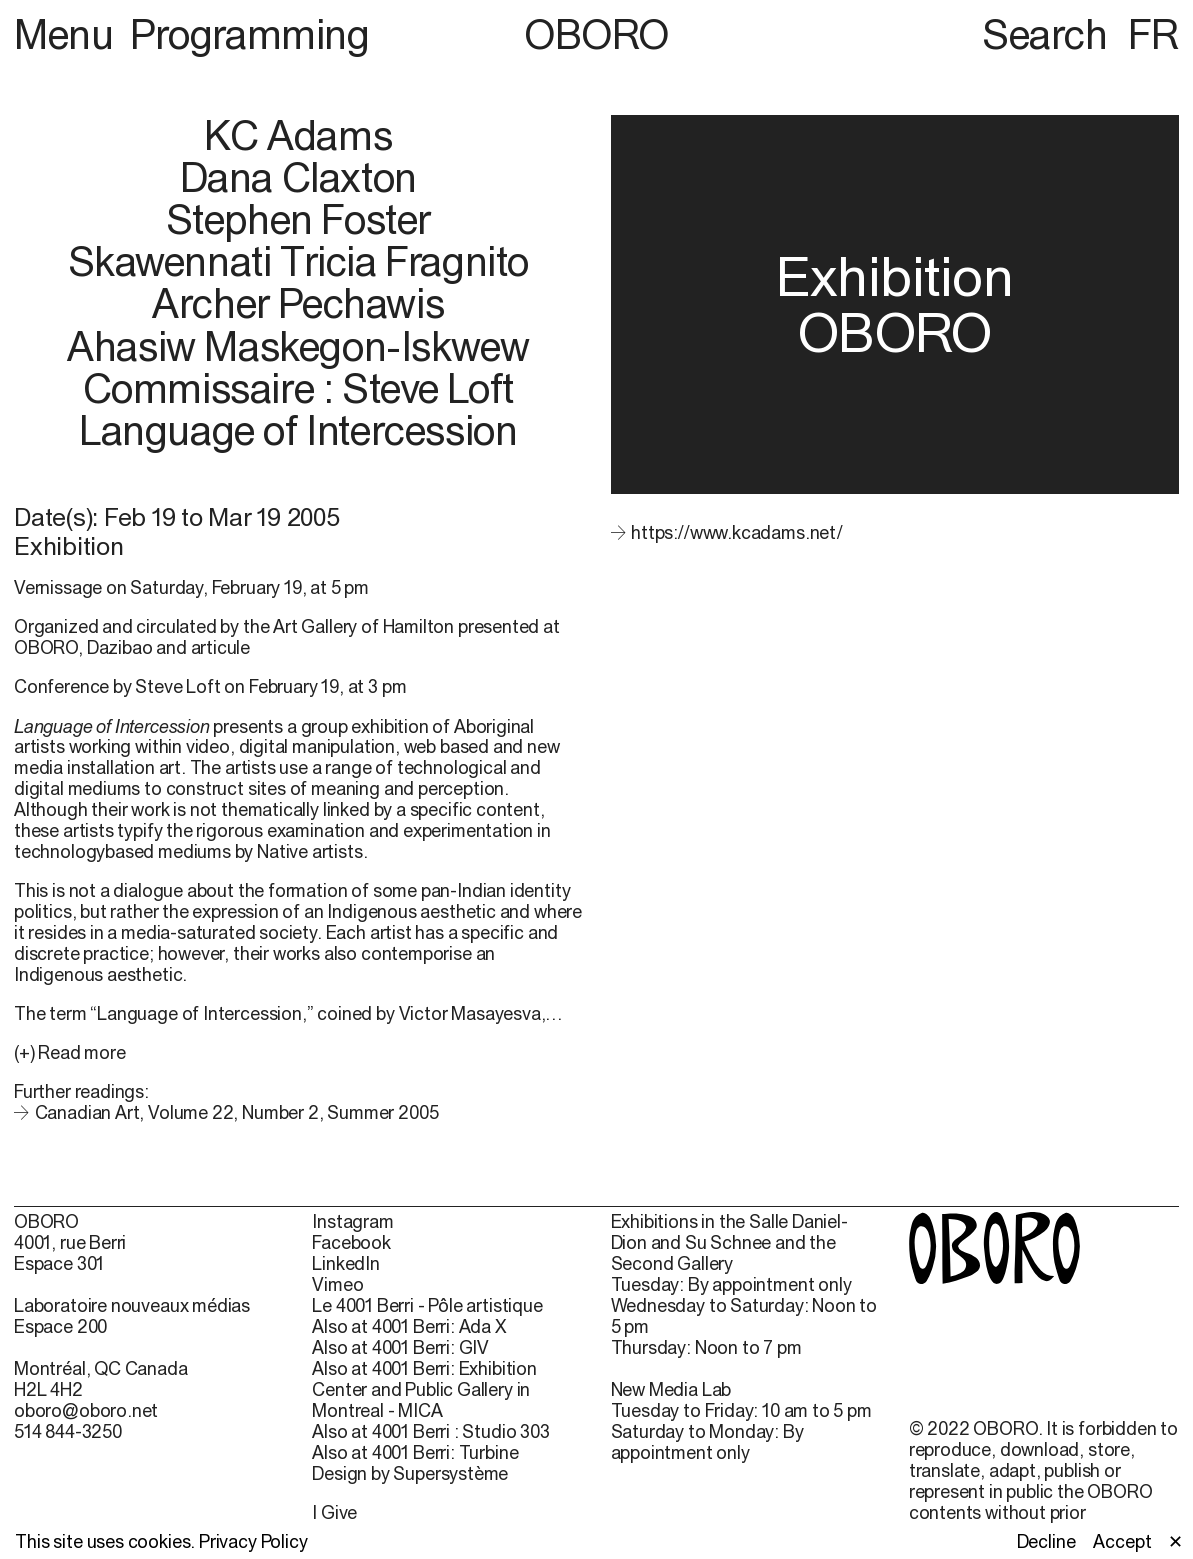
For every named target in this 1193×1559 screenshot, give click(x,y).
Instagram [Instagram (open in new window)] (352, 1222)
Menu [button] (68, 34)
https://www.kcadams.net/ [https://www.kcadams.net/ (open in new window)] (737, 532)
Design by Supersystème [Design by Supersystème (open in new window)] (410, 1474)
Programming (250, 34)
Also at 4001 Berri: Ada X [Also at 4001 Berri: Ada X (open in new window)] (409, 1327)
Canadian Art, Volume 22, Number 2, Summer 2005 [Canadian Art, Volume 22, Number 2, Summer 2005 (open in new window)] (237, 1112)
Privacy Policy (253, 1541)
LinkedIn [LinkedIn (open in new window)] (346, 1264)
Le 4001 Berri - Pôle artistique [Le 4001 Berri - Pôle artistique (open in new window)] (427, 1306)
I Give (334, 1512)
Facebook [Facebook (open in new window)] (351, 1243)
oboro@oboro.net (86, 1410)
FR (1153, 34)
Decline (1046, 1542)
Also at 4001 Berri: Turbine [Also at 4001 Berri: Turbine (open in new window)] (415, 1453)
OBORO (596, 35)
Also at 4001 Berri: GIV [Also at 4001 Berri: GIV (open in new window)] (400, 1348)
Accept (1122, 1542)
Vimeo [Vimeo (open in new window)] (337, 1285)
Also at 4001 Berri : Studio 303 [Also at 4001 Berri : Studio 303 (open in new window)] (430, 1432)
